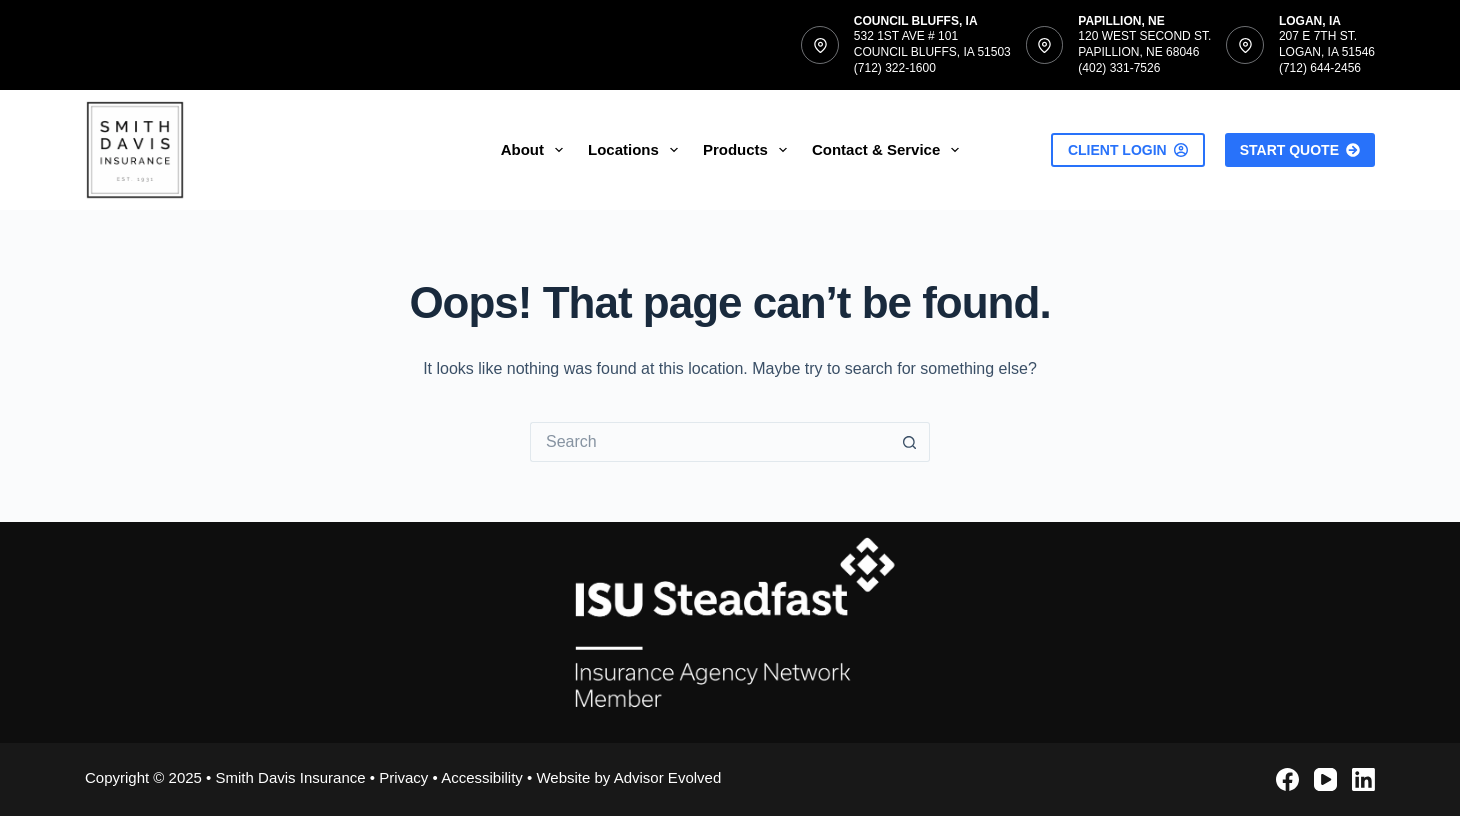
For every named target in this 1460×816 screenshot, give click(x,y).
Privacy (403, 777)
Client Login (1128, 150)
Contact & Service (889, 150)
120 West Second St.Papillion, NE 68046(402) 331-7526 (1144, 51)
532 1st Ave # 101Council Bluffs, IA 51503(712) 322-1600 (932, 51)
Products (749, 150)
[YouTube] (1325, 779)
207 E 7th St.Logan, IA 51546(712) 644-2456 (1327, 51)
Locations (637, 150)
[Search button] (910, 442)
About (536, 150)
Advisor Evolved (668, 777)
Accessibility (482, 777)
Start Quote (1300, 150)
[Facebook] (1287, 779)
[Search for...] (710, 442)
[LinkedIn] (1363, 779)
